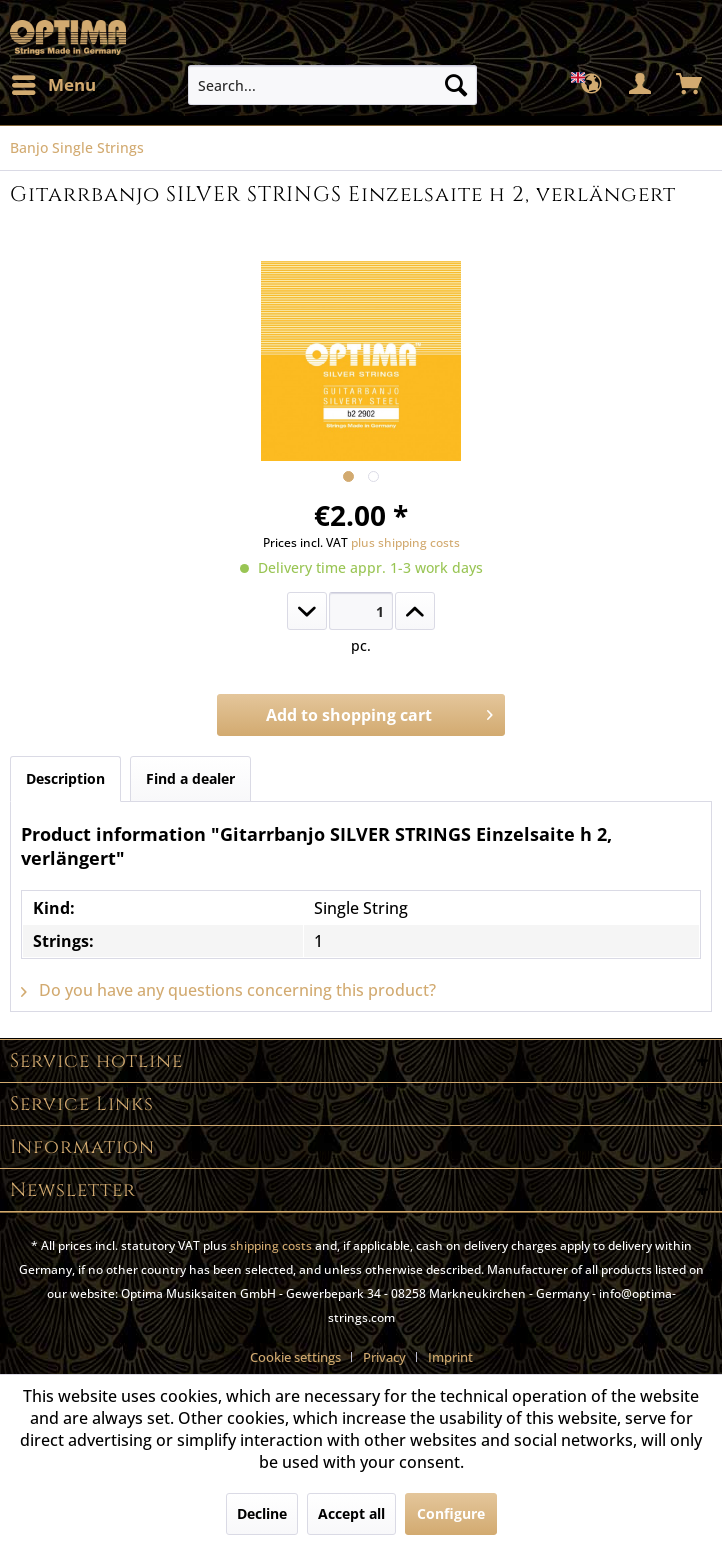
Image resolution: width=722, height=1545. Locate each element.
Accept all (351, 1513)
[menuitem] (53, 85)
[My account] (641, 85)
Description (65, 778)
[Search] (456, 85)
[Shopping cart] (690, 85)
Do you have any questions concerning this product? (228, 990)
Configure (451, 1513)
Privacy (384, 1357)
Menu (54, 82)
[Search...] (332, 85)
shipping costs (271, 1245)
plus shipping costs (405, 542)
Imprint (450, 1357)
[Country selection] (592, 85)
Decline (262, 1513)
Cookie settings (295, 1357)
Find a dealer (190, 778)
